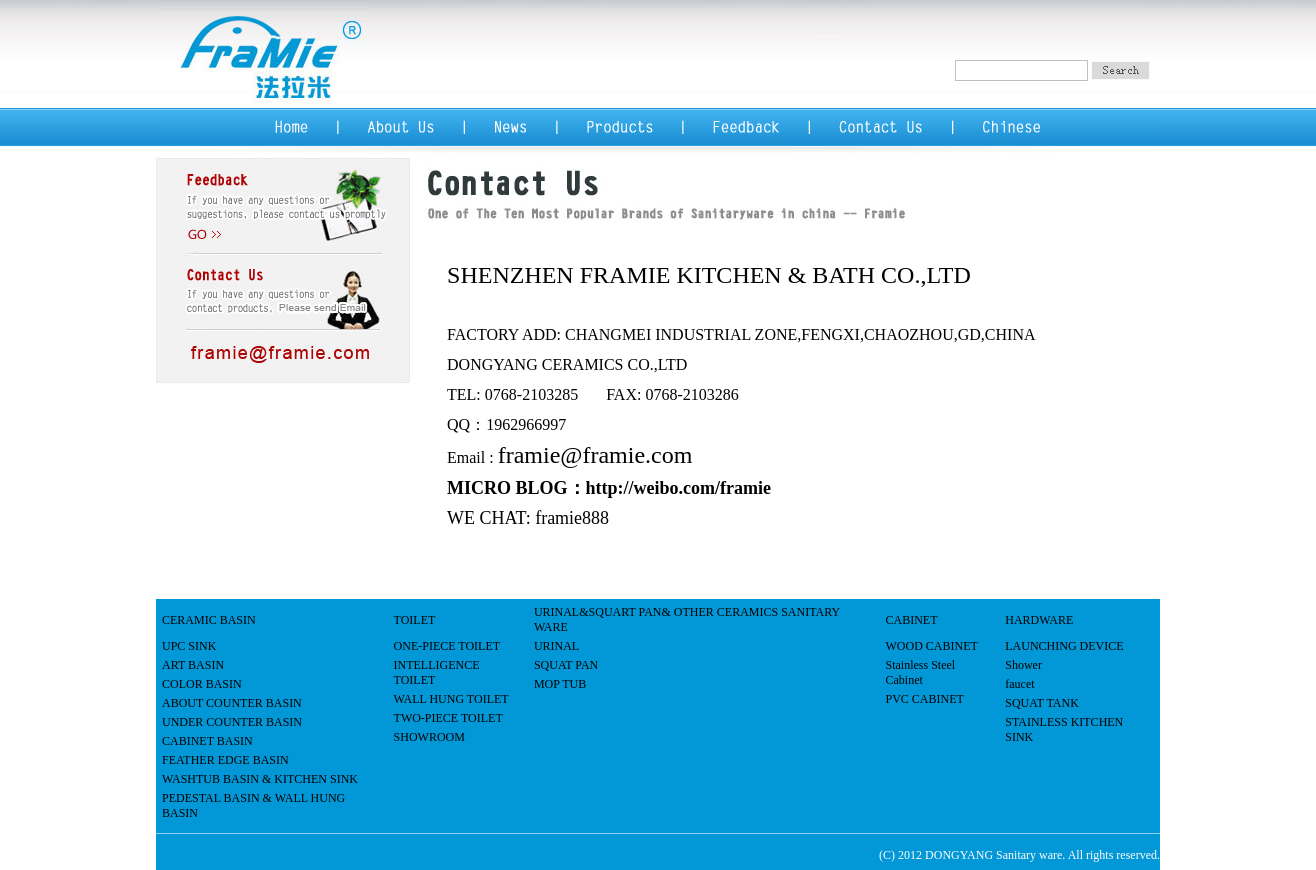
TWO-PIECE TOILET (448, 718)
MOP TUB (560, 684)
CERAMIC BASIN (209, 620)
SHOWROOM (429, 737)
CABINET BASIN (207, 741)
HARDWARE (1039, 620)
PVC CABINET (925, 699)
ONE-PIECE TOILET (447, 646)
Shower (1023, 665)
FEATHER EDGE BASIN (225, 760)
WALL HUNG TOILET (451, 699)
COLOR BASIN (202, 684)
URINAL (556, 646)
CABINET (912, 620)
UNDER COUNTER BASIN (232, 722)
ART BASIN (193, 665)
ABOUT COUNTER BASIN (232, 703)
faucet (1019, 684)
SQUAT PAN (566, 665)
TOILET (415, 620)
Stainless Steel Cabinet (921, 672)
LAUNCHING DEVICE (1064, 646)
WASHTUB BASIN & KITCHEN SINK (260, 779)
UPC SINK (189, 646)
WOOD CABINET (932, 646)
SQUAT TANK (1042, 703)
